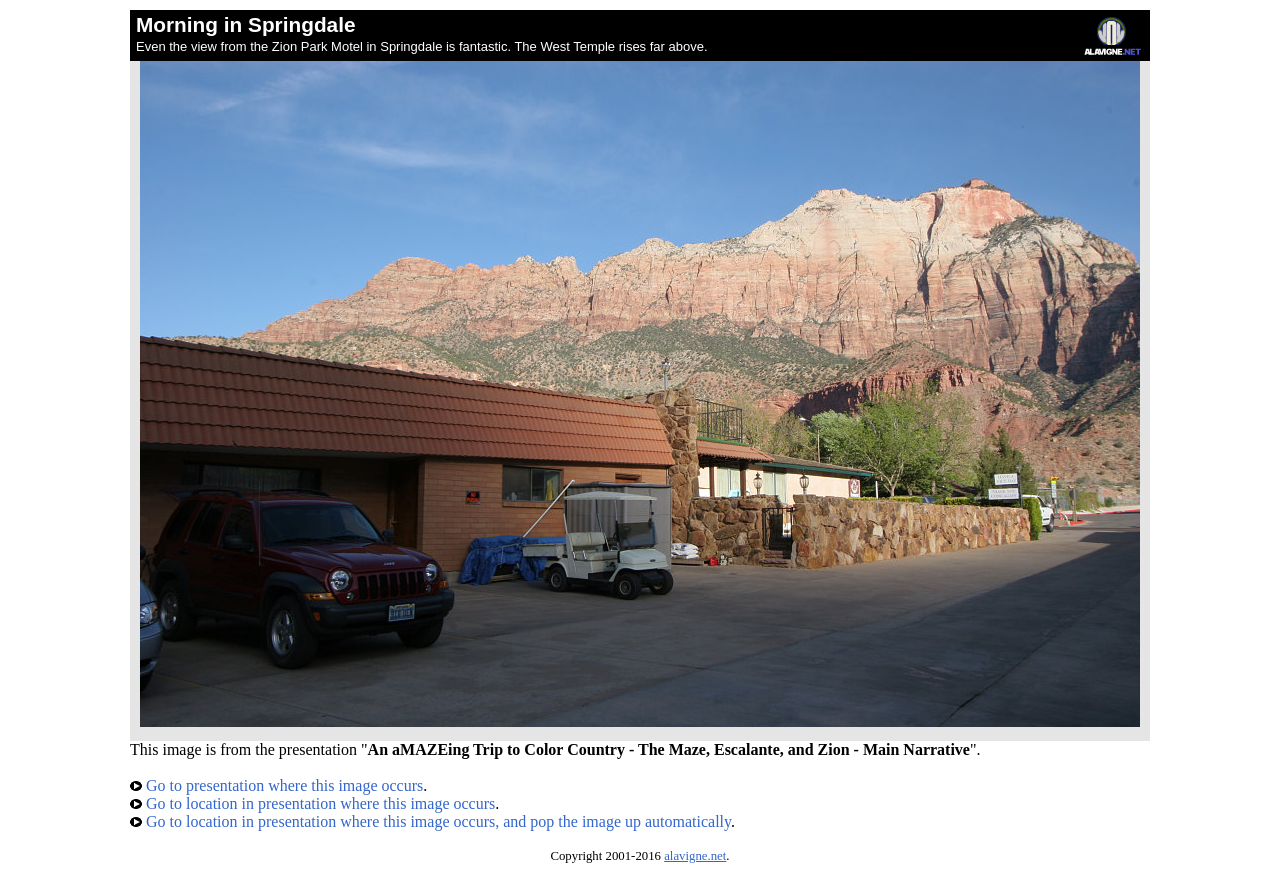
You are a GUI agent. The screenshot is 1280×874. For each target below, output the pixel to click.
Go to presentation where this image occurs (276, 785)
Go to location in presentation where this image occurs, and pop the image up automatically (430, 821)
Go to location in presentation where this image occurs (312, 803)
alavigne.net (695, 856)
